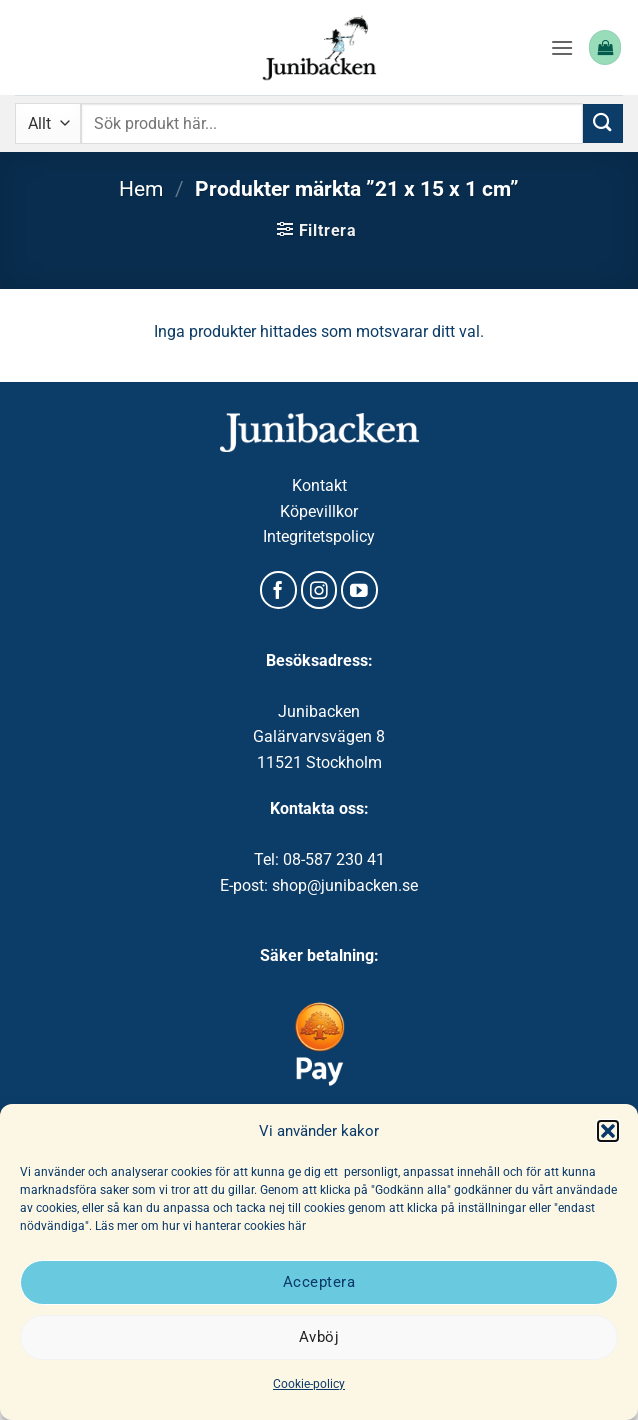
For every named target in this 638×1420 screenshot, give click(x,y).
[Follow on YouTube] (359, 590)
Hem (141, 189)
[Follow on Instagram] (319, 590)
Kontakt (319, 485)
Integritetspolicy (319, 536)
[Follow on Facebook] (278, 590)
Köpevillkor (319, 511)
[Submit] (603, 123)
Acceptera (319, 1282)
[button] (608, 1131)
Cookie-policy (309, 1384)
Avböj (319, 1337)
